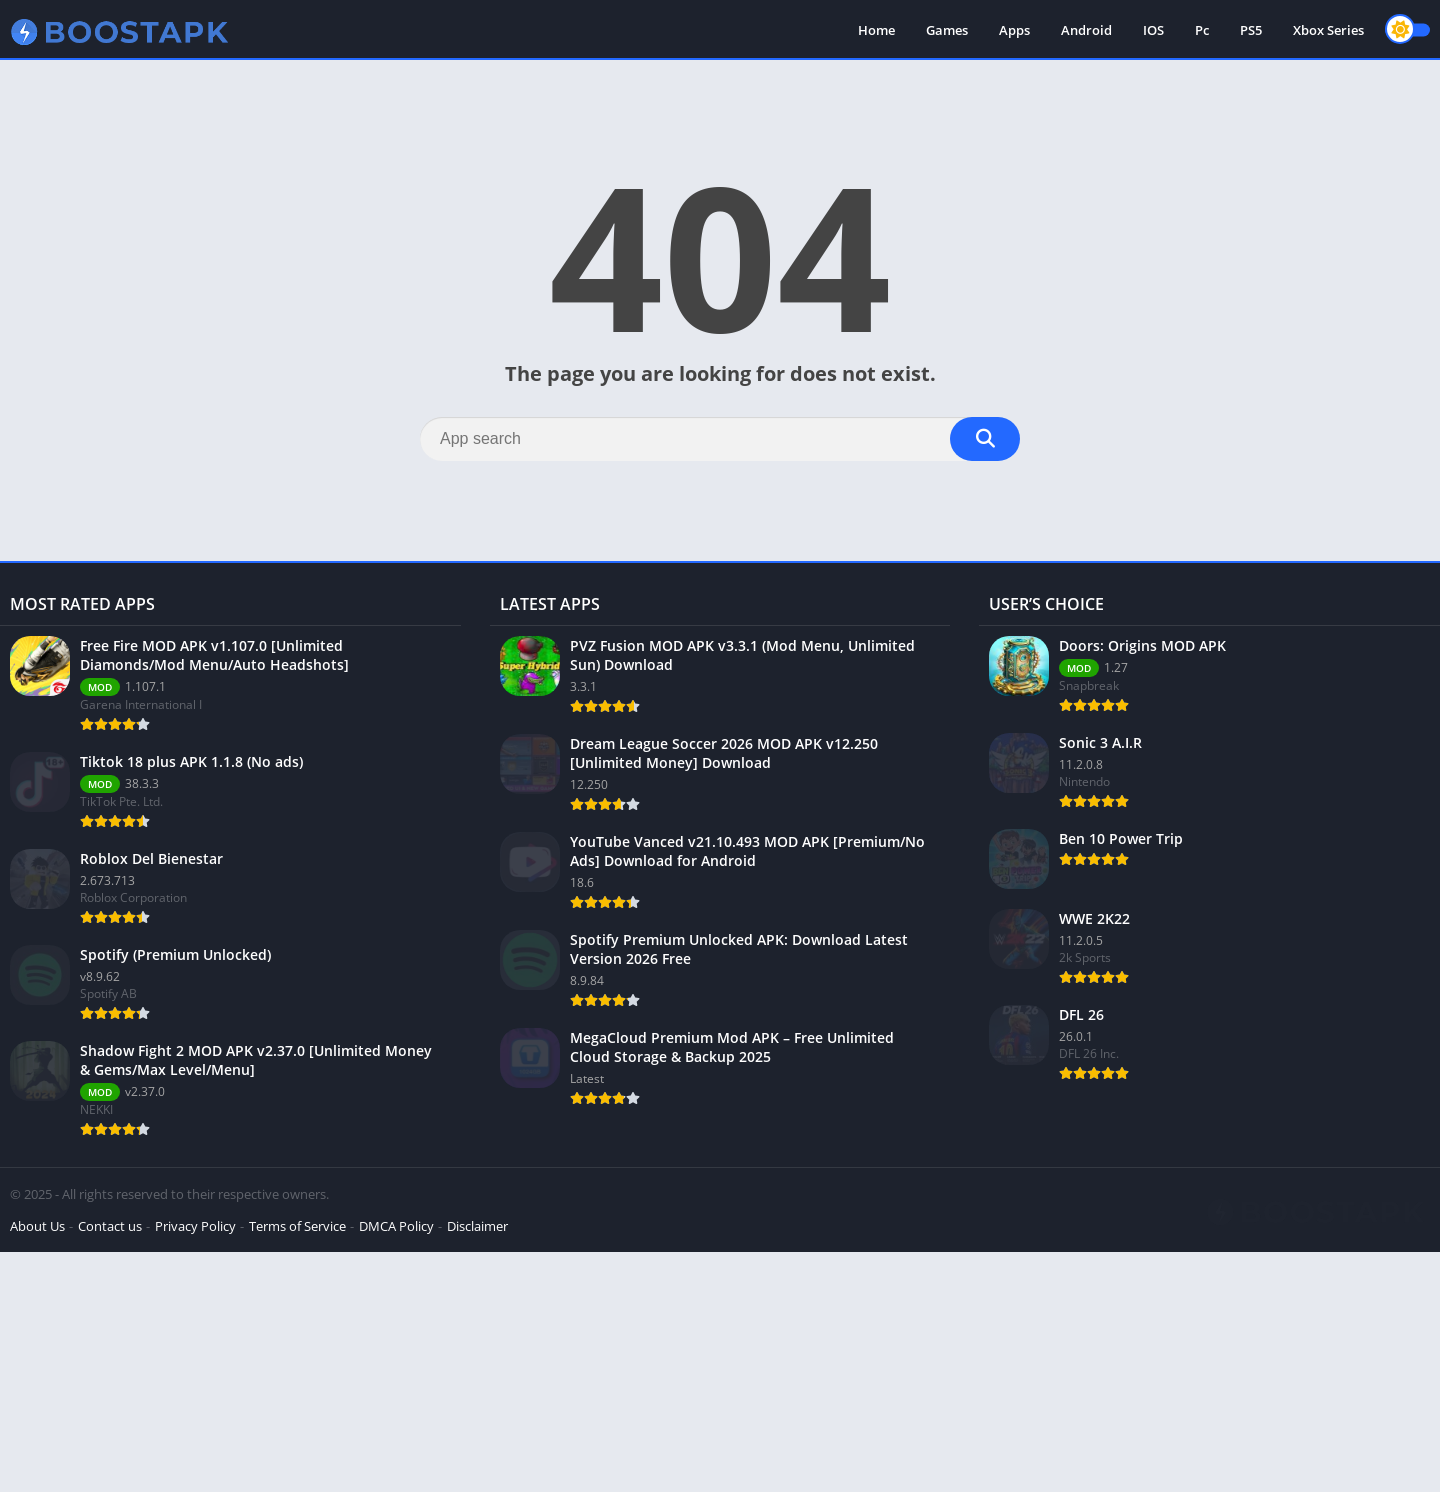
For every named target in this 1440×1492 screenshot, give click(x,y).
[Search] (720, 439)
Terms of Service (297, 1226)
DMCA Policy (396, 1226)
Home (876, 30)
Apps (1014, 30)
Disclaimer (477, 1226)
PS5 (1251, 30)
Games (947, 30)
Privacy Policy (195, 1226)
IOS (1153, 30)
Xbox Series (1328, 30)
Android (1086, 30)
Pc (1202, 30)
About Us (37, 1226)
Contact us (110, 1226)
